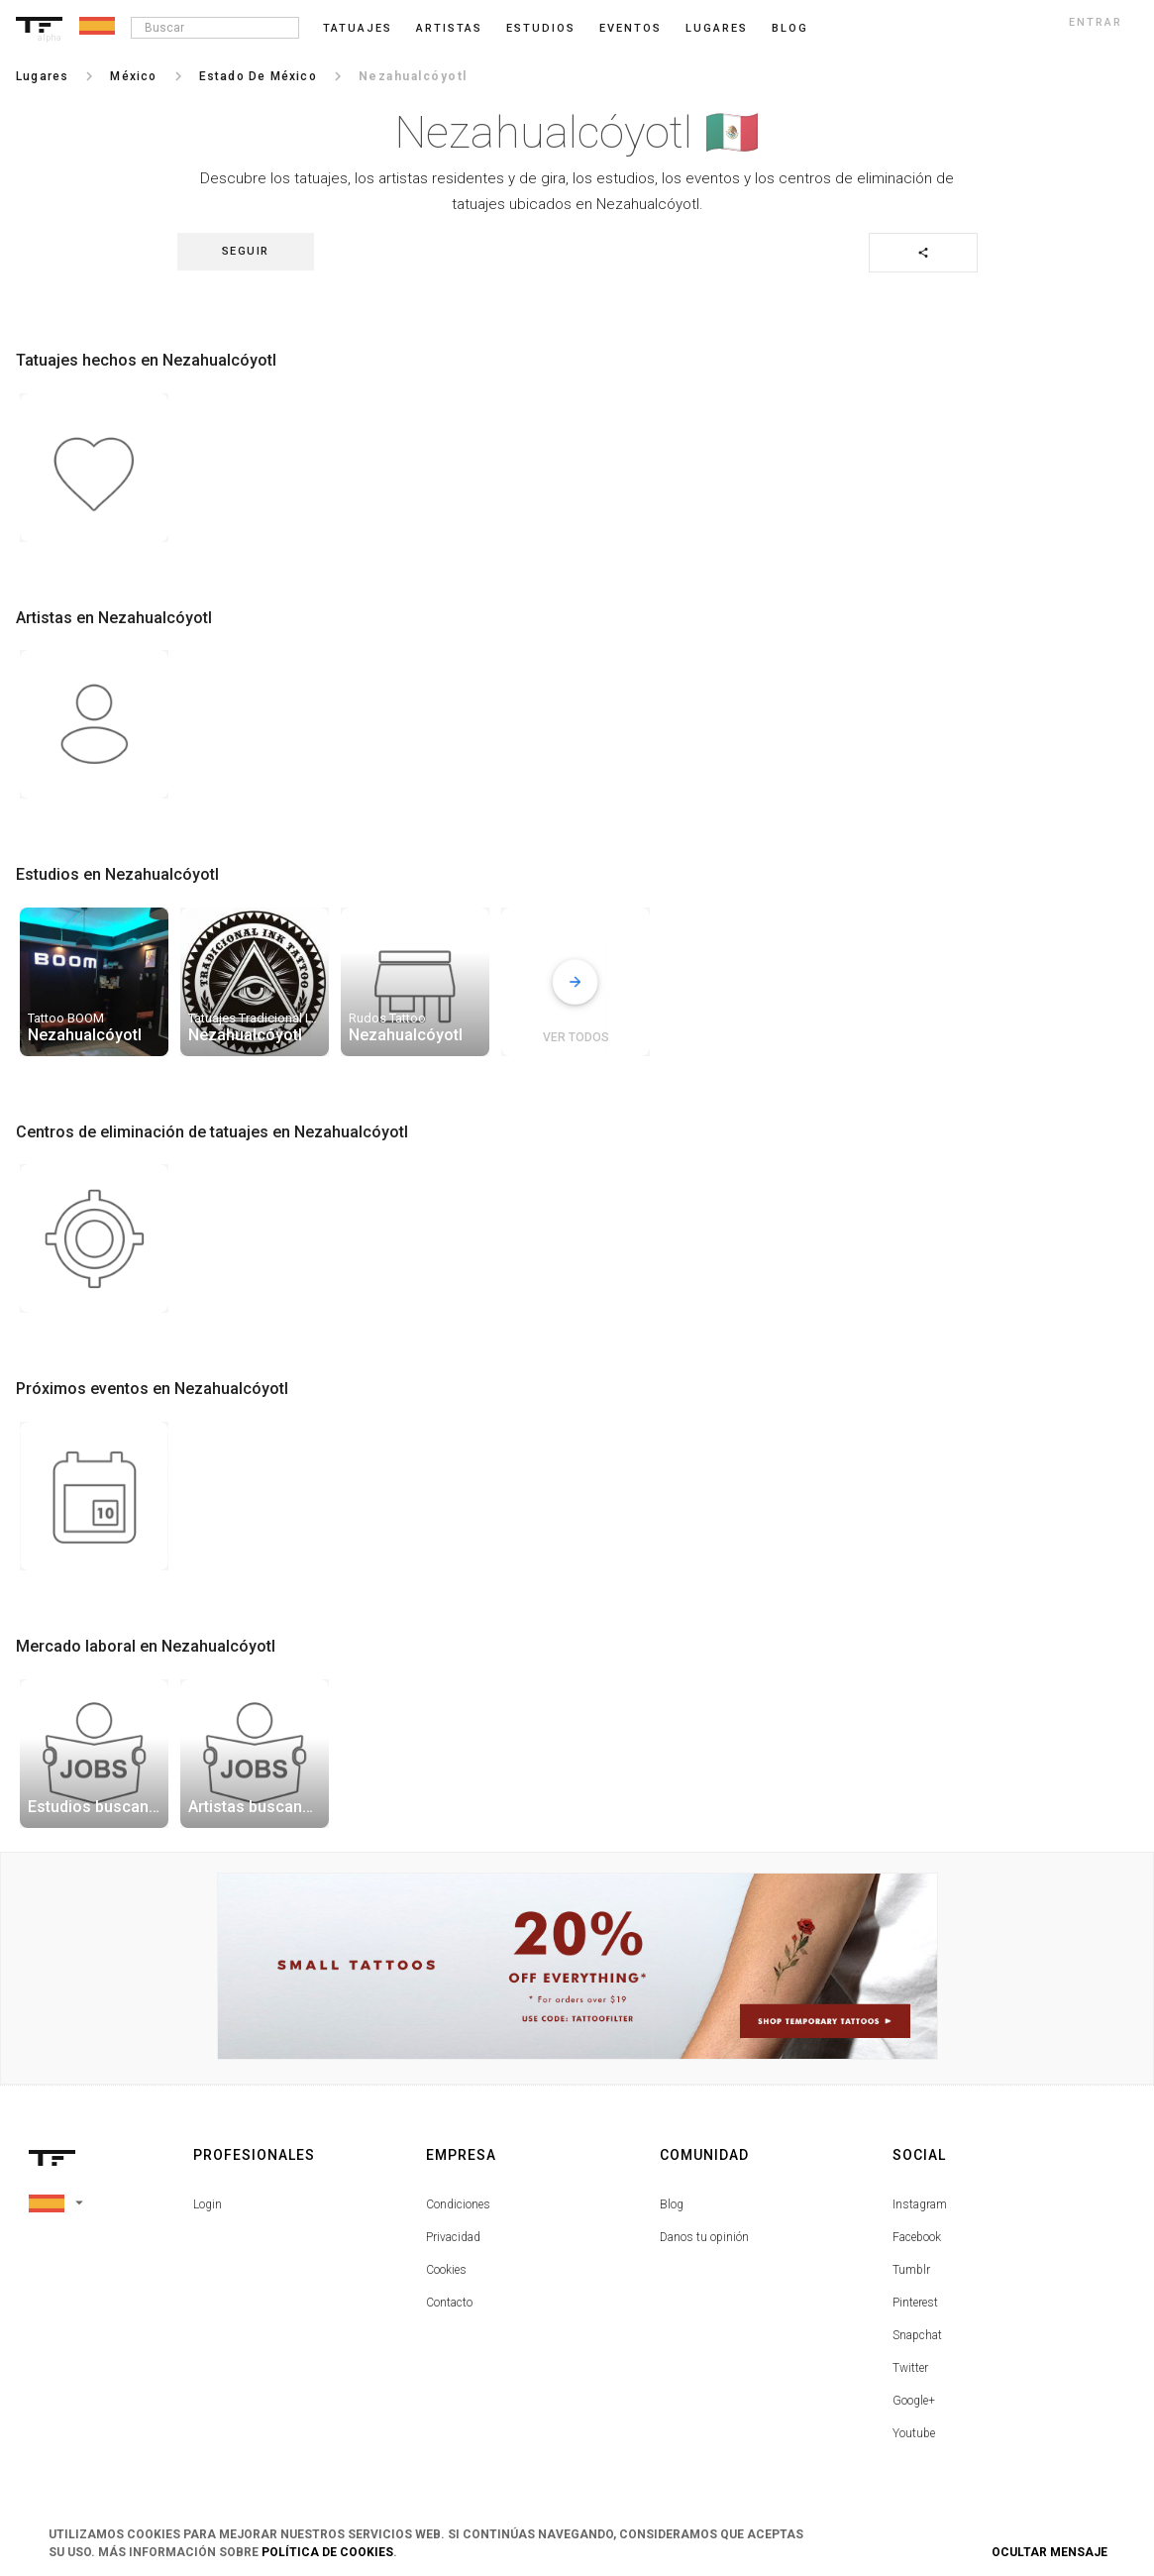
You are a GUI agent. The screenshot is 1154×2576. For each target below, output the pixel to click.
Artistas (449, 28)
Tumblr (911, 2270)
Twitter (910, 2368)
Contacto (449, 2302)
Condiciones (458, 2204)
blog (790, 28)
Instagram (919, 2204)
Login (207, 2204)
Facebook (916, 2237)
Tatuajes (357, 28)
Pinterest (915, 2302)
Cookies (446, 2270)
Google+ (913, 2401)
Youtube (913, 2433)
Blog (671, 2204)
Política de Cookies (327, 2552)
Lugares (716, 28)
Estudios (541, 28)
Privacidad (453, 2237)
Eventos (630, 28)
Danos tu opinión (704, 2237)
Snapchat (917, 2335)
